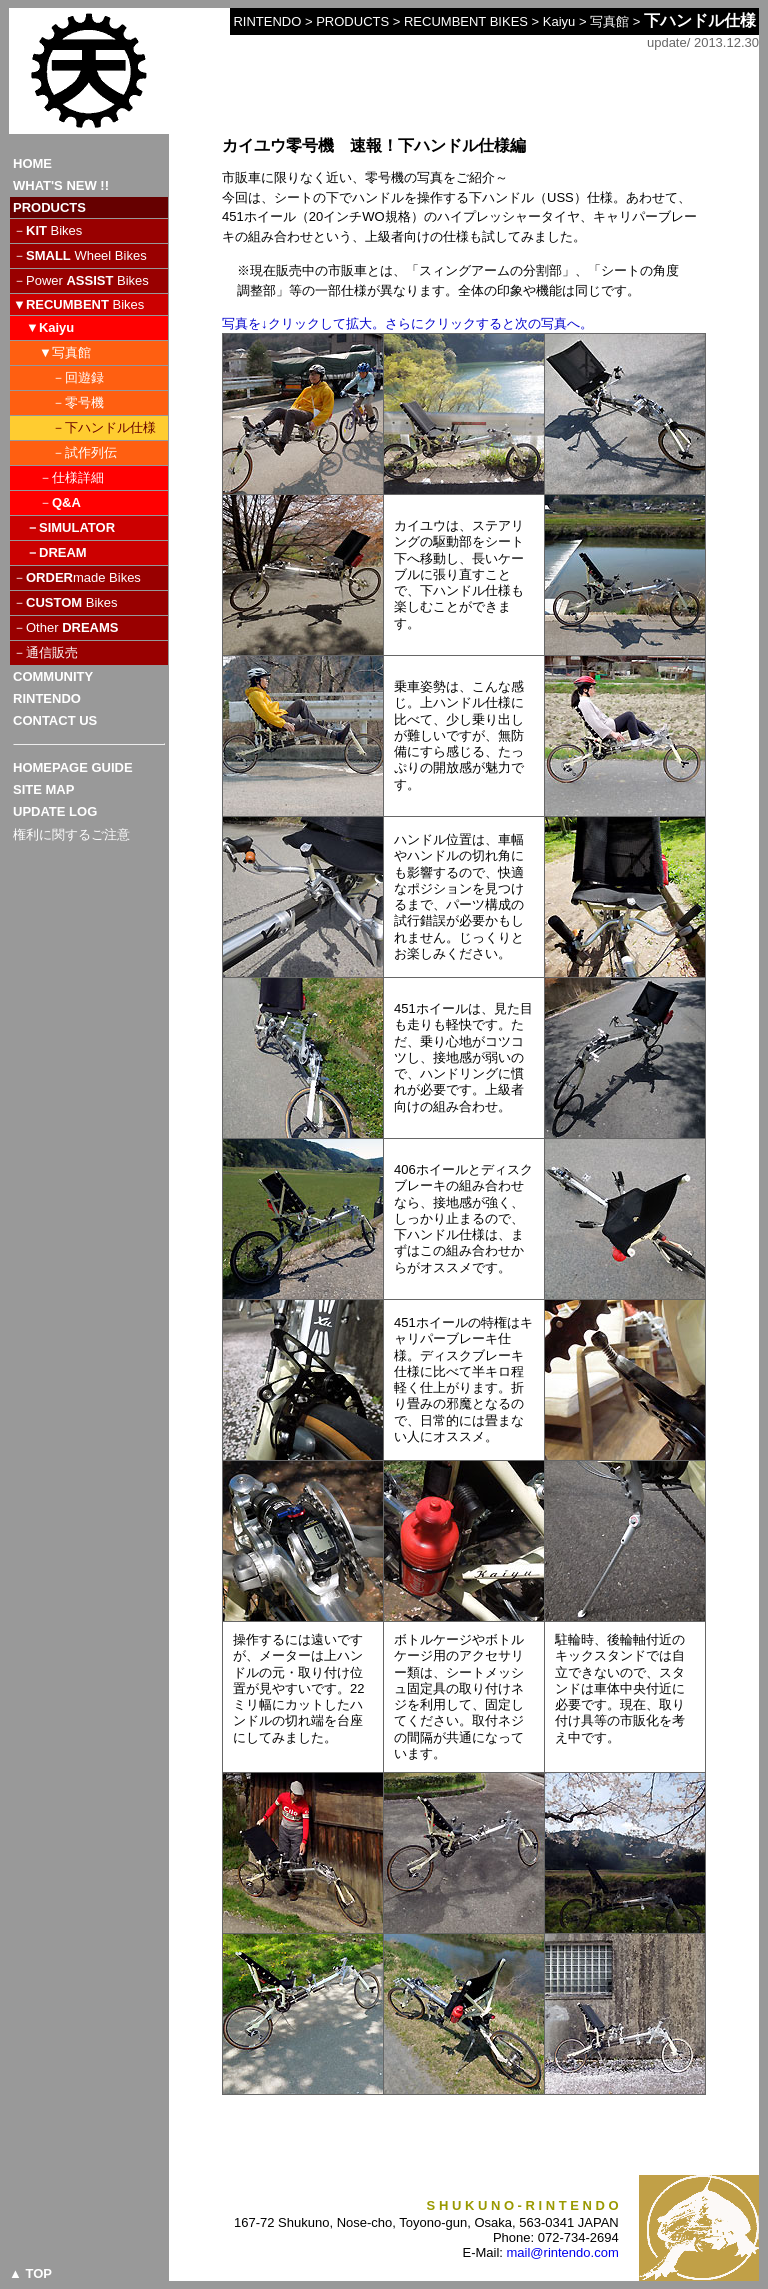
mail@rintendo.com (563, 2252)
